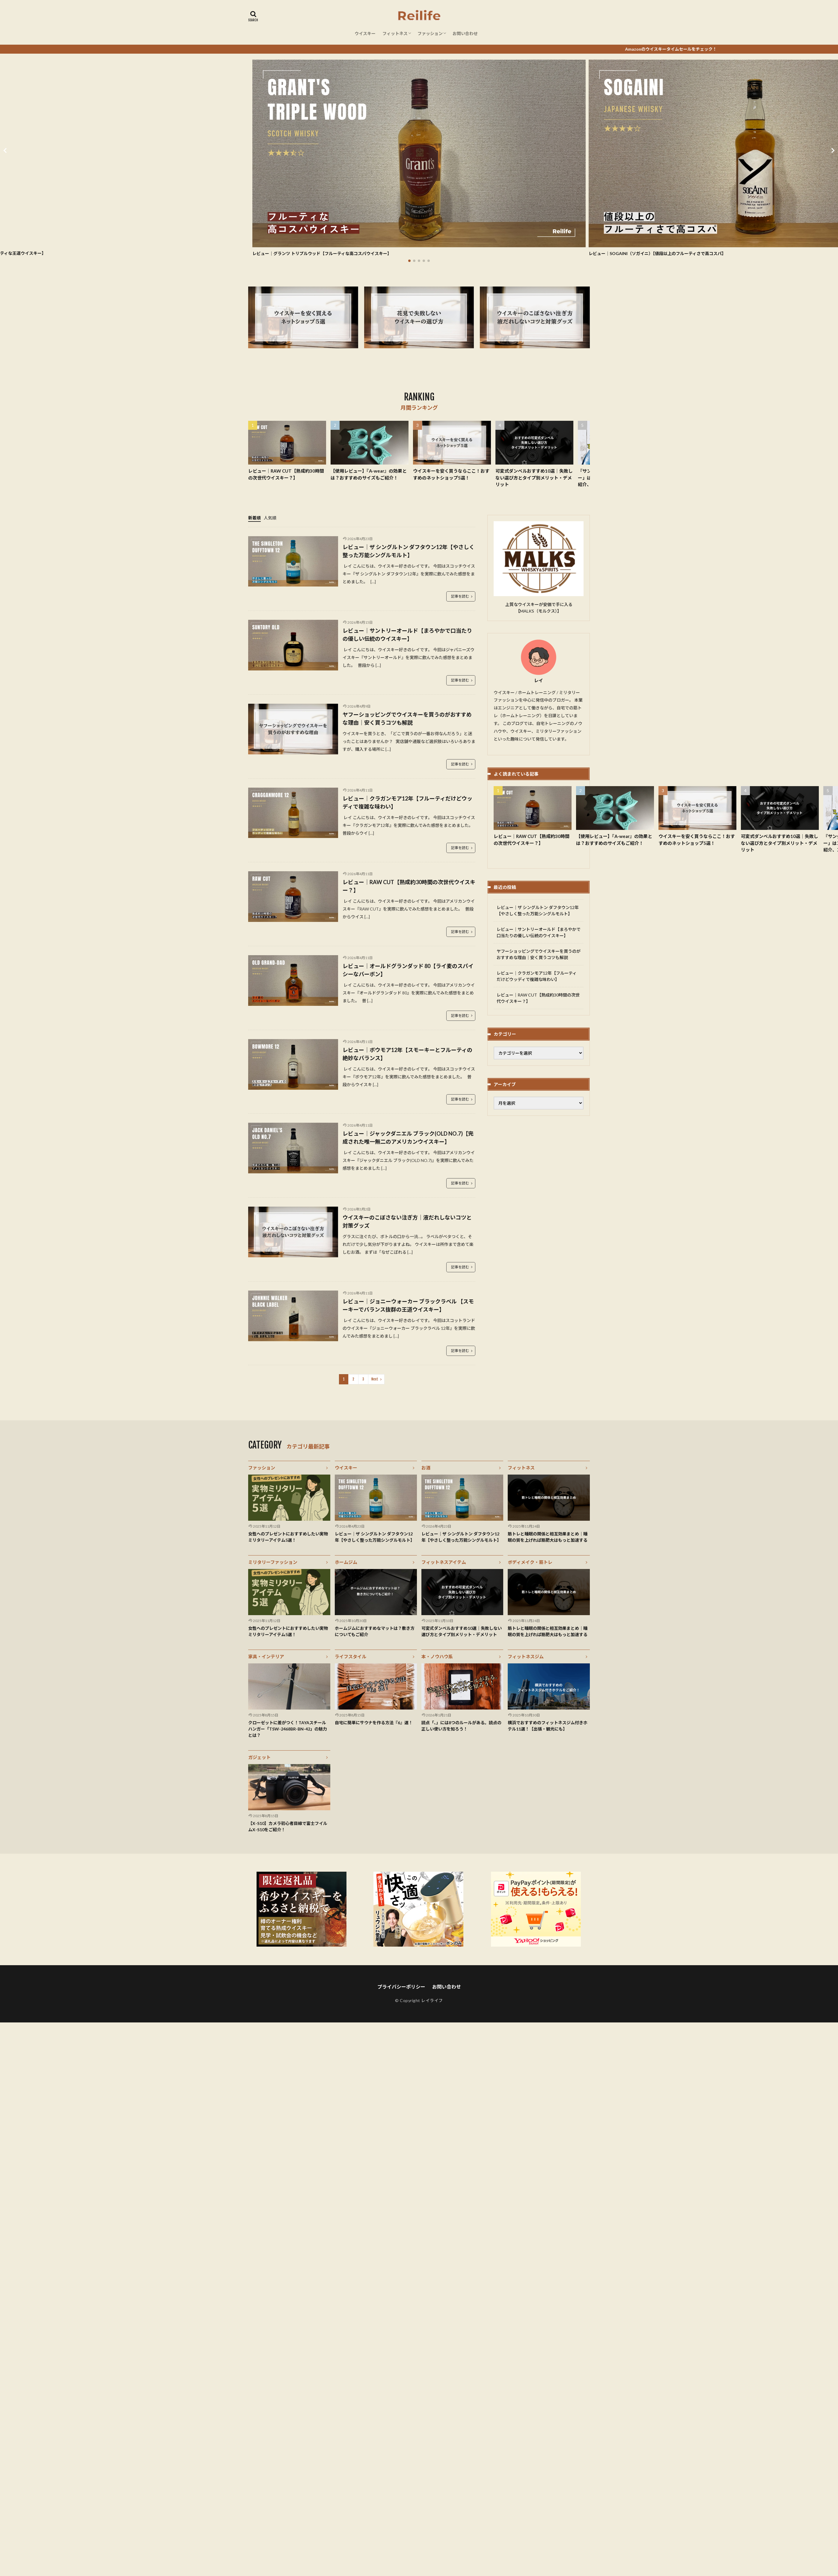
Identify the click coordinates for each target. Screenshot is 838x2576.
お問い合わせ (465, 33)
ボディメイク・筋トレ (530, 1562)
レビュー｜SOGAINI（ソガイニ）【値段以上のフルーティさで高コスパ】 (657, 253)
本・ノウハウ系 (437, 1656)
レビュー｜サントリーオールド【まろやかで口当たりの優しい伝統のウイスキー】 (407, 634)
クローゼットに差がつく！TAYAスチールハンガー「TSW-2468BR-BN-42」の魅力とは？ (287, 1729)
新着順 (254, 517)
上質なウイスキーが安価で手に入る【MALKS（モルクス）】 (538, 608)
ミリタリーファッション (272, 1562)
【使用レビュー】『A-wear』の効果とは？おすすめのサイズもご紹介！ (369, 474)
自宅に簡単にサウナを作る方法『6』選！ (374, 1722)
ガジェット (259, 1757)
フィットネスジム (526, 1656)
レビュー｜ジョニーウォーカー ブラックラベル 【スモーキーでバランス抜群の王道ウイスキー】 (408, 1305)
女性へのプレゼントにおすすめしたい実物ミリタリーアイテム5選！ (288, 1537)
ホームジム (346, 1562)
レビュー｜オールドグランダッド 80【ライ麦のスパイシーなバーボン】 (408, 970)
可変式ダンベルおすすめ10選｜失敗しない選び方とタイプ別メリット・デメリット (534, 477)
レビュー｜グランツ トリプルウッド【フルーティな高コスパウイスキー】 (321, 253)
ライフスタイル (350, 1656)
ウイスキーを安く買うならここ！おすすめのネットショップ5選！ (451, 474)
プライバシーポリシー (401, 1986)
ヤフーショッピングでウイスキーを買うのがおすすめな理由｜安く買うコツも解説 (407, 718)
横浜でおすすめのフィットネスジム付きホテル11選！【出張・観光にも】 (547, 1725)
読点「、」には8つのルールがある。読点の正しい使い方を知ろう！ (461, 1725)
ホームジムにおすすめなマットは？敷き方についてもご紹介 (375, 1631)
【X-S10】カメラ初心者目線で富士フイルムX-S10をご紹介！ (287, 1826)
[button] (6, 150)
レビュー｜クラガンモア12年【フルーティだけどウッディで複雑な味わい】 (407, 802)
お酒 (425, 1467)
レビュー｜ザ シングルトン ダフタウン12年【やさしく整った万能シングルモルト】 (408, 551)
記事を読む (460, 596)
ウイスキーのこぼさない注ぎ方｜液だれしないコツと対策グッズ (407, 1221)
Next (374, 1379)
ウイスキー (365, 33)
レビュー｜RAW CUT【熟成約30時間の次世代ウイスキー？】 (286, 474)
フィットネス (395, 33)
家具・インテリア (266, 1656)
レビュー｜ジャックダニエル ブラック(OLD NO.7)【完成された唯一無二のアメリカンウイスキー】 (408, 1137)
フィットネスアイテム (443, 1562)
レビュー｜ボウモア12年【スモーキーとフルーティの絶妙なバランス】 (407, 1054)
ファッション (430, 33)
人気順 (270, 517)
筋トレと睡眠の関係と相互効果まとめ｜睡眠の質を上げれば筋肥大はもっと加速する (547, 1537)
